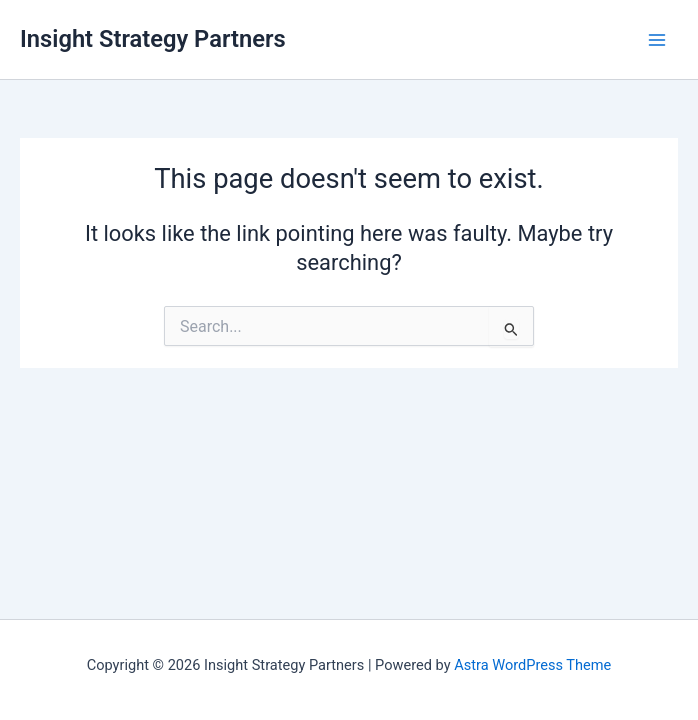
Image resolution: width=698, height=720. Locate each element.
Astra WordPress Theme (532, 665)
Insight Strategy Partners (153, 39)
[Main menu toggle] (657, 40)
